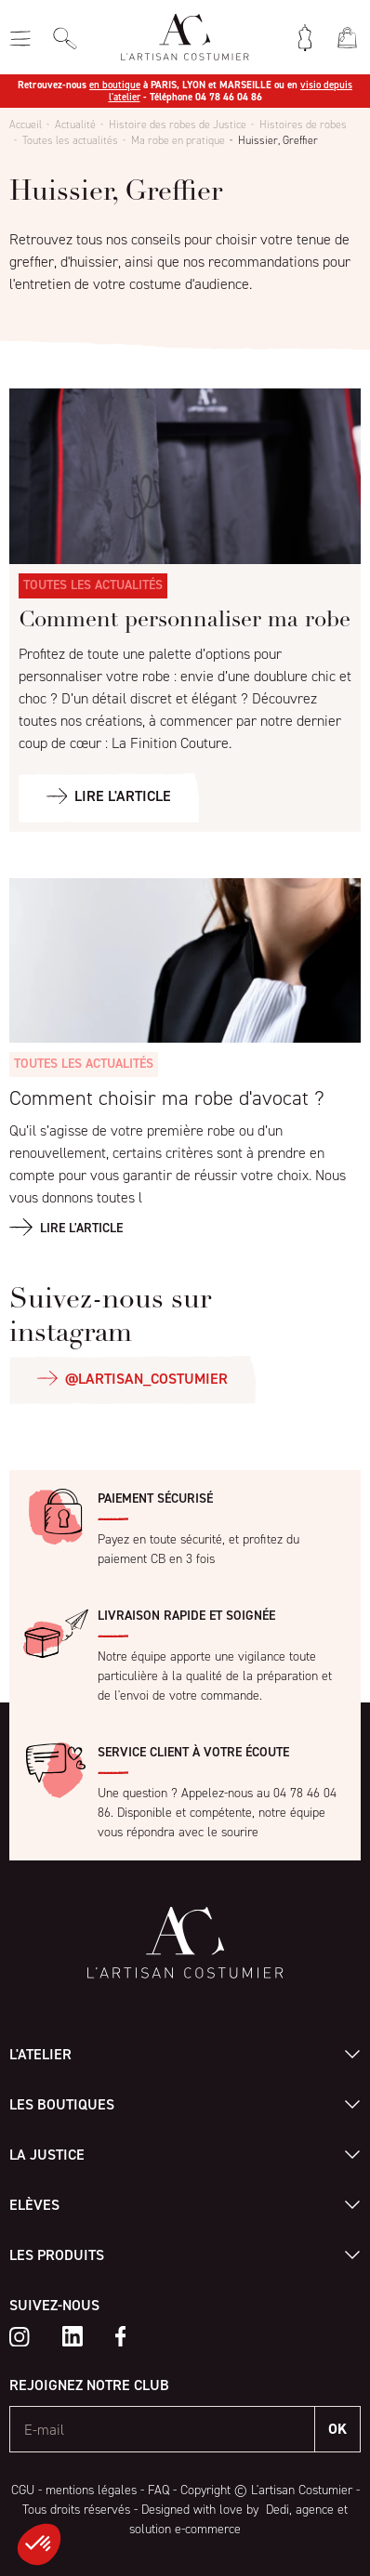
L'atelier (40, 2054)
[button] (39, 2544)
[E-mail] (162, 2429)
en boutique (114, 85)
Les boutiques (61, 2104)
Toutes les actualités (70, 140)
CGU (22, 2490)
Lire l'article (81, 1228)
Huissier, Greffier (278, 140)
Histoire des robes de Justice (177, 124)
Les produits (56, 2255)
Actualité (75, 124)
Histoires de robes (303, 124)
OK (337, 2428)
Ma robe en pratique (178, 140)
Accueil (25, 124)
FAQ (158, 2490)
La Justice (47, 2154)
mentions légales (91, 2490)
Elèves (34, 2205)
